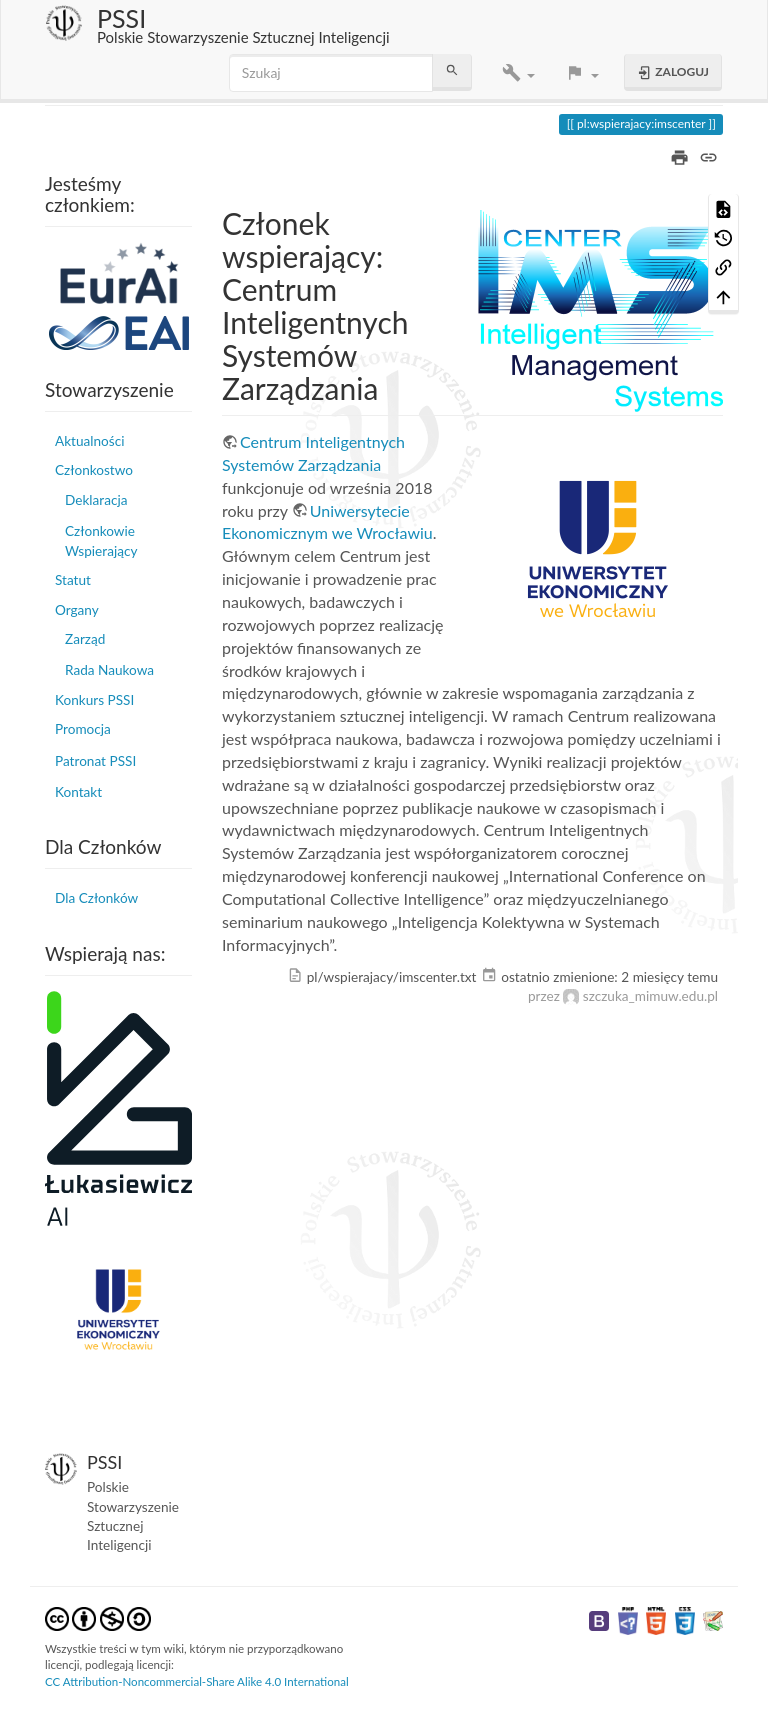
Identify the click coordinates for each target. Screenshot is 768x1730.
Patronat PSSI (95, 761)
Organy (77, 610)
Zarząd (85, 639)
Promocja (83, 729)
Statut (73, 580)
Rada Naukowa (109, 670)
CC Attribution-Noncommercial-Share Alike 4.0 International (197, 1681)
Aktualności (89, 441)
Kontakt (78, 792)
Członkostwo (94, 470)
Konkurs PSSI (94, 700)
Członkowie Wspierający (101, 540)
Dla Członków (96, 898)
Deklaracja (96, 500)
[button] (518, 73)
